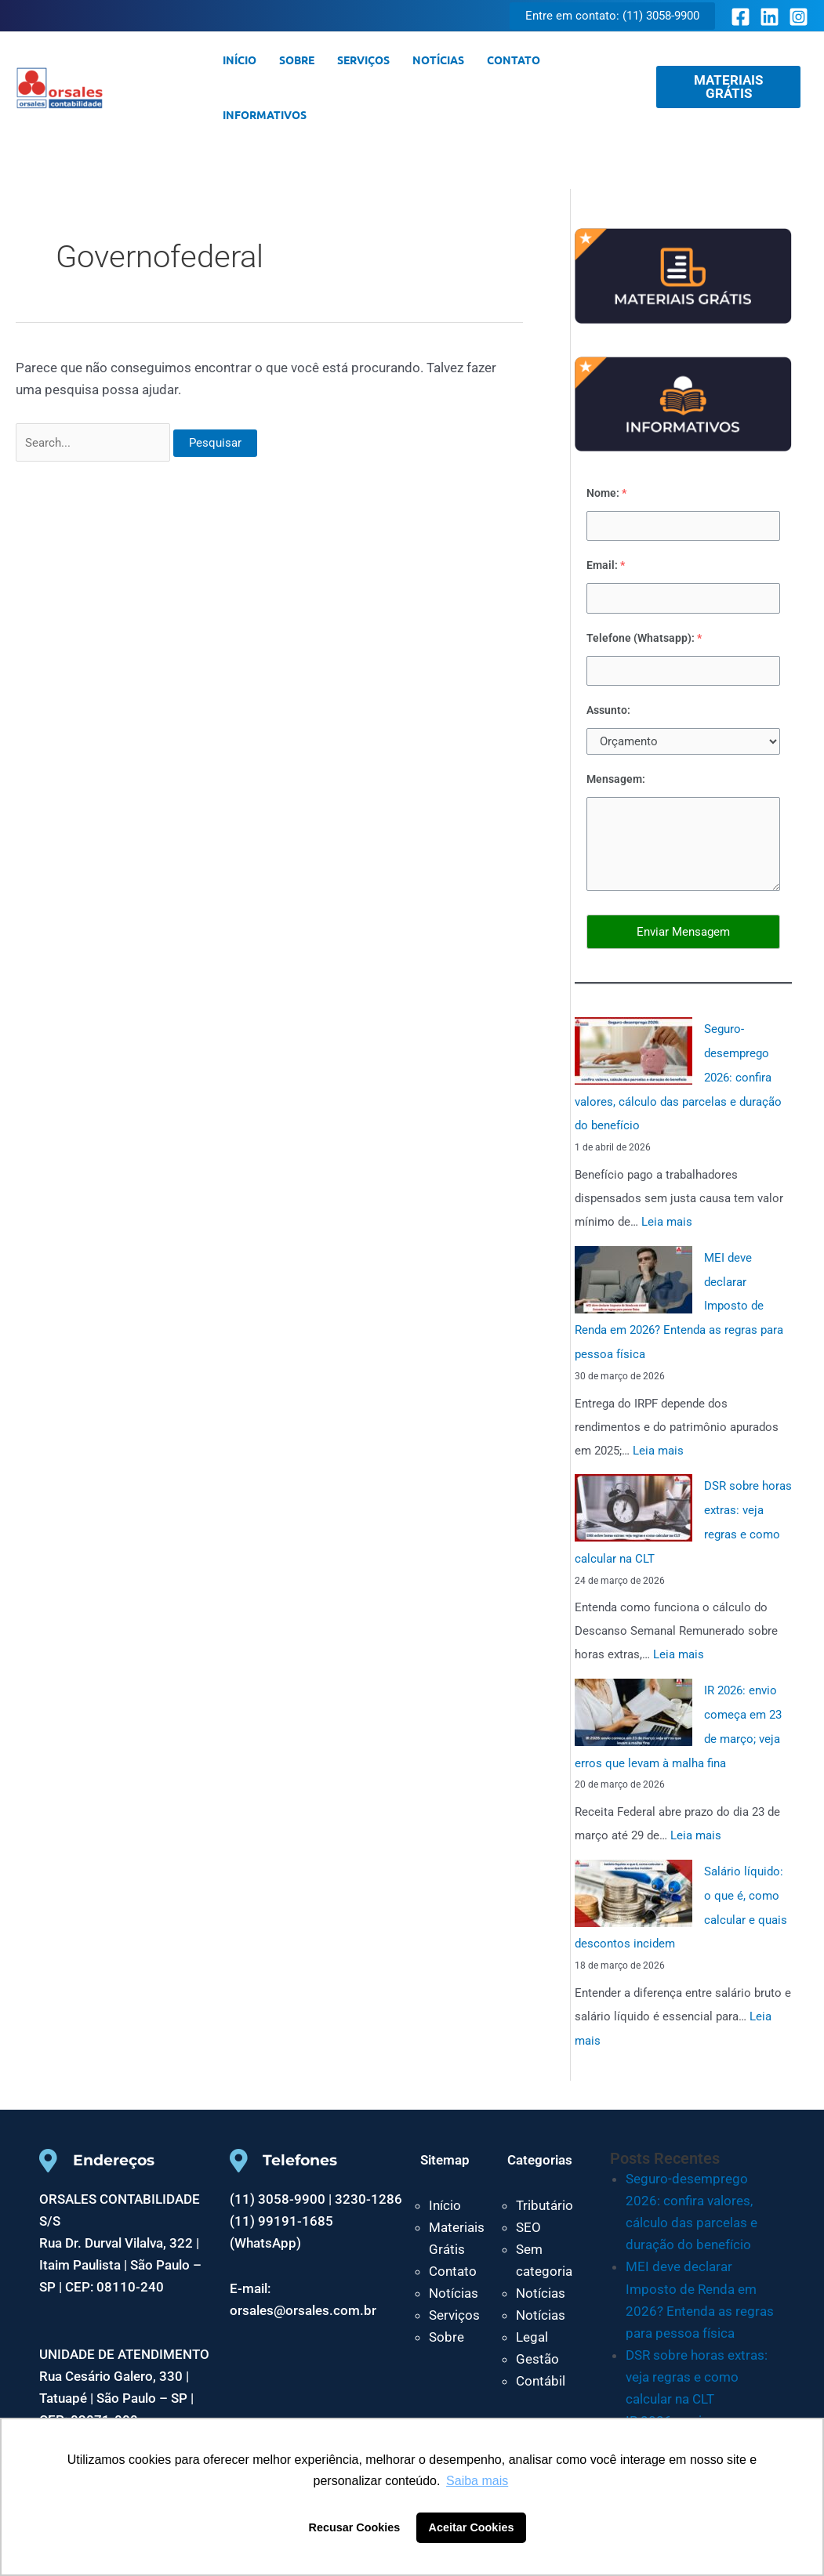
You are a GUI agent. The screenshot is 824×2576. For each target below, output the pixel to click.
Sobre (295, 60)
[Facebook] (740, 17)
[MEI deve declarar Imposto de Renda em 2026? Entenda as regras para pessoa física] (633, 1276)
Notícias (435, 60)
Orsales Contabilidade (156, 86)
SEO (528, 2211)
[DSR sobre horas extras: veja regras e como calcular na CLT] (633, 1501)
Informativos (264, 114)
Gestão (537, 2342)
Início (239, 60)
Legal (532, 2320)
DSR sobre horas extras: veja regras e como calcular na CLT (697, 2359)
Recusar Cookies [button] (355, 2527)
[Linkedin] (769, 17)
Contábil (540, 2364)
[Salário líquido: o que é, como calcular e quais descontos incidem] (633, 1880)
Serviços (361, 60)
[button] (612, 16)
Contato (509, 60)
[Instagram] (798, 17)
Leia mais (666, 1219)
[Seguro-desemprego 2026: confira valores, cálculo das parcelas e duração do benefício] (633, 1051)
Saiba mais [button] (477, 2480)
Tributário (544, 2189)
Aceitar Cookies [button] (471, 2527)
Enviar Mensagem (683, 932)
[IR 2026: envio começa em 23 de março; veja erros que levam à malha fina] (633, 1702)
